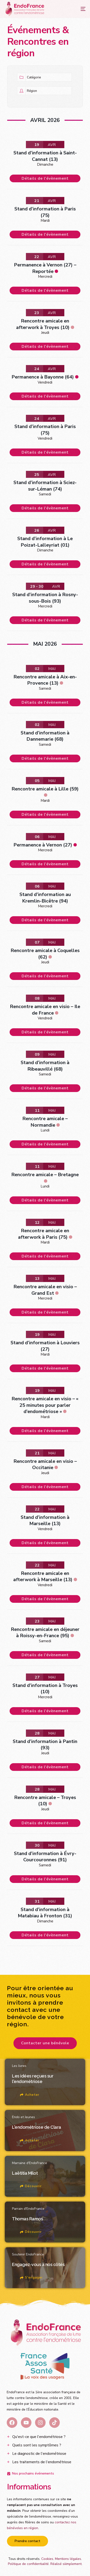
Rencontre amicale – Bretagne (45, 1174)
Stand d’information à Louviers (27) (45, 1345)
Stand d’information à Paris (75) (45, 212)
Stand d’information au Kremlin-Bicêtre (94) (45, 897)
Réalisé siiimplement (66, 2564)
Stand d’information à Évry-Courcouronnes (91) (45, 1856)
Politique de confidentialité (28, 2564)
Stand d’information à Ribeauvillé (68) (45, 1065)
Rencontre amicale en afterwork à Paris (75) (43, 1233)
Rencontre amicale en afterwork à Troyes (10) (43, 324)
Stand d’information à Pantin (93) (45, 1744)
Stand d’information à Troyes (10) (45, 1688)
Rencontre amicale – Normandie (45, 1121)
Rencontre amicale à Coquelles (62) (45, 953)
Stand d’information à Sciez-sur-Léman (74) (45, 485)
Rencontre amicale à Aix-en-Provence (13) (45, 680)
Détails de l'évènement (45, 178)
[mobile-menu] (78, 9)
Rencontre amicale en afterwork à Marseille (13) (42, 1576)
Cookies (47, 2559)
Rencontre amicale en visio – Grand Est (45, 1289)
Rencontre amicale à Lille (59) (45, 789)
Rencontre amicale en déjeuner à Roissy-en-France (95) (45, 1632)
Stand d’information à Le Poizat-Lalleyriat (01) (45, 541)
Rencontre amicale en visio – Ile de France (45, 1009)
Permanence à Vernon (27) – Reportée (45, 268)
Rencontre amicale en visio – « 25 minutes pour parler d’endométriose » (45, 1405)
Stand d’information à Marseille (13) (45, 1520)
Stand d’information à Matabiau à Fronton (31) (45, 1912)
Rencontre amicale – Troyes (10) (45, 1800)
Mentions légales (68, 2559)
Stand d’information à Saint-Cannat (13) (45, 156)
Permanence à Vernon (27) (42, 845)
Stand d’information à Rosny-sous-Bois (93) (45, 597)
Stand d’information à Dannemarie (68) (45, 736)
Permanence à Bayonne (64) (43, 377)
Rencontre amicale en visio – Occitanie (45, 1464)
